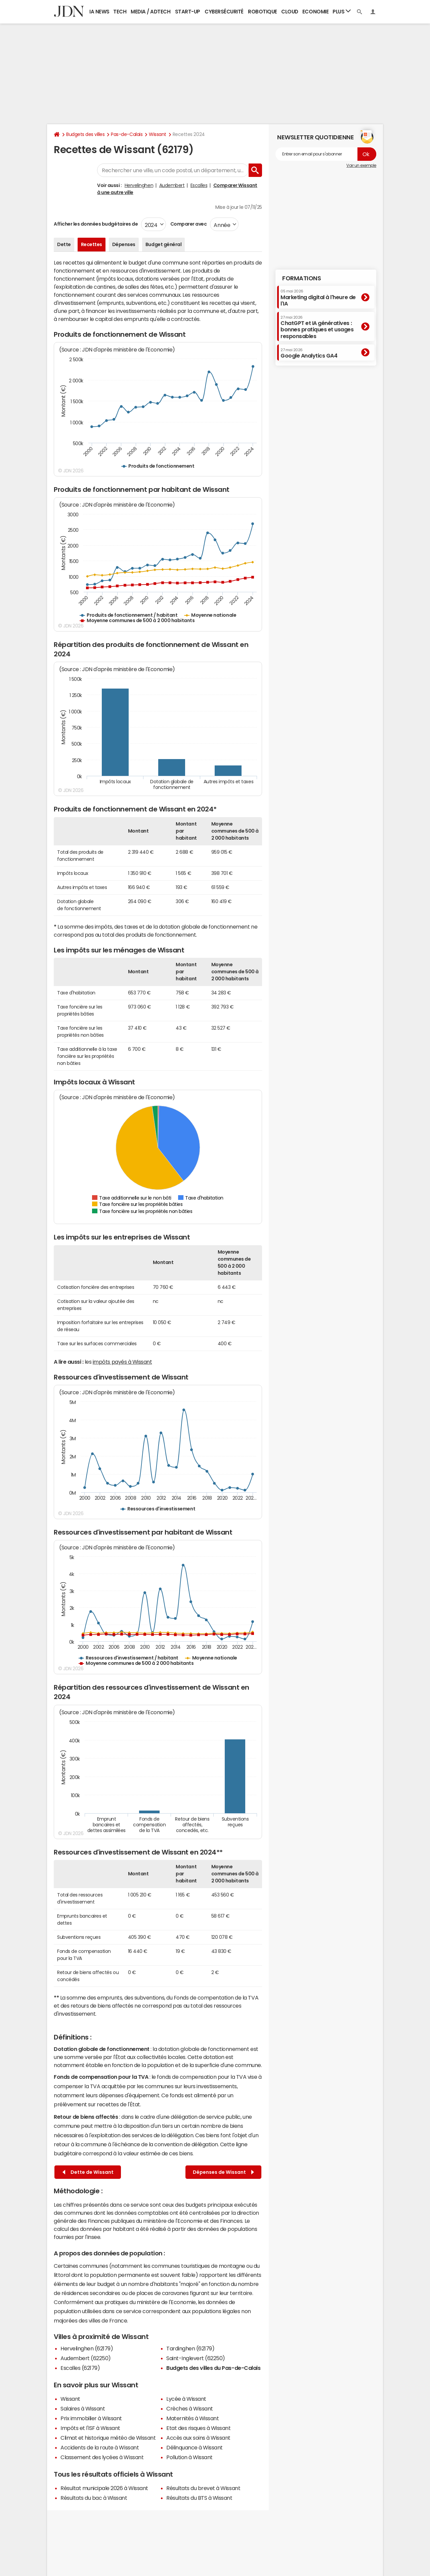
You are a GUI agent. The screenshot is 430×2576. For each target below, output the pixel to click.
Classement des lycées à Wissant (101, 2457)
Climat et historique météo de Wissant (108, 2437)
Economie (315, 11)
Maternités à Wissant (192, 2418)
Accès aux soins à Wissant (198, 2437)
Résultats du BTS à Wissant (199, 2497)
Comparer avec (188, 224)
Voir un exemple (361, 165)
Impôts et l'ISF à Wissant (90, 2428)
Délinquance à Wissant (194, 2447)
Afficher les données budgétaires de (96, 224)
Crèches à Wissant (189, 2408)
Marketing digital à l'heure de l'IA (318, 297)
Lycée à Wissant (186, 2398)
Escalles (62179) (80, 2368)
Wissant (157, 134)
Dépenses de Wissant (223, 2172)
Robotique (262, 11)
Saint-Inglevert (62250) (195, 2358)
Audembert (172, 185)
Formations (301, 278)
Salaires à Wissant (82, 2408)
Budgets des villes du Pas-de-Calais (213, 2368)
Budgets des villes (85, 134)
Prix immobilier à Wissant (91, 2418)
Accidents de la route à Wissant (99, 2447)
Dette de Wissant (88, 2172)
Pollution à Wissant (189, 2457)
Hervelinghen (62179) (86, 2348)
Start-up (187, 11)
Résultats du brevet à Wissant (203, 2488)
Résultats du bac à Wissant (93, 2497)
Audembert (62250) (85, 2358)
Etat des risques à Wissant (198, 2428)
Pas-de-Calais (126, 134)
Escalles (198, 185)
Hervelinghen (139, 185)
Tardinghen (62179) (190, 2348)
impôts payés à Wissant (122, 1361)
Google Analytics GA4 (309, 353)
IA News (99, 11)
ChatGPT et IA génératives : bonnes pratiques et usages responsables (317, 327)
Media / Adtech (150, 11)
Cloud (289, 11)
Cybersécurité (224, 11)
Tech (119, 11)
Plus (342, 11)
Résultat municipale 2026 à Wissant (104, 2488)
